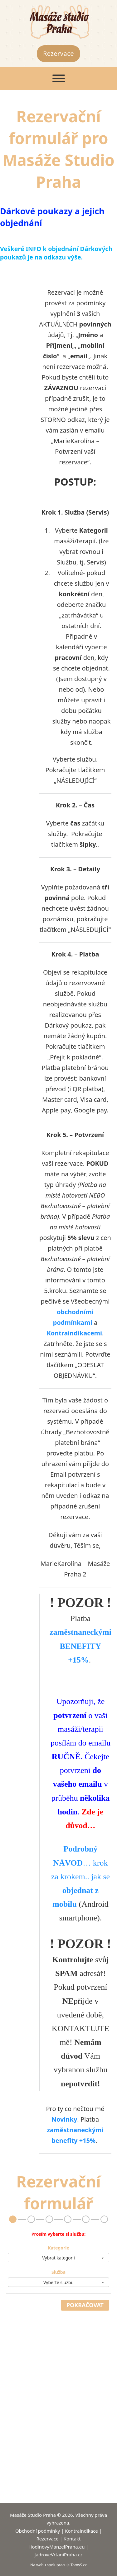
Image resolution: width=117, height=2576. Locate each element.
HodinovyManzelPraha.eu (56, 2547)
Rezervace (58, 53)
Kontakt (72, 2538)
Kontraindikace (81, 2531)
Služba (58, 2272)
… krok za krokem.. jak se (80, 1876)
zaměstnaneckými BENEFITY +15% (80, 1646)
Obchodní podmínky (37, 2531)
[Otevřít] (58, 78)
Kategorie (58, 2248)
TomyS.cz (79, 2565)
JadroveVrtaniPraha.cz (59, 2554)
